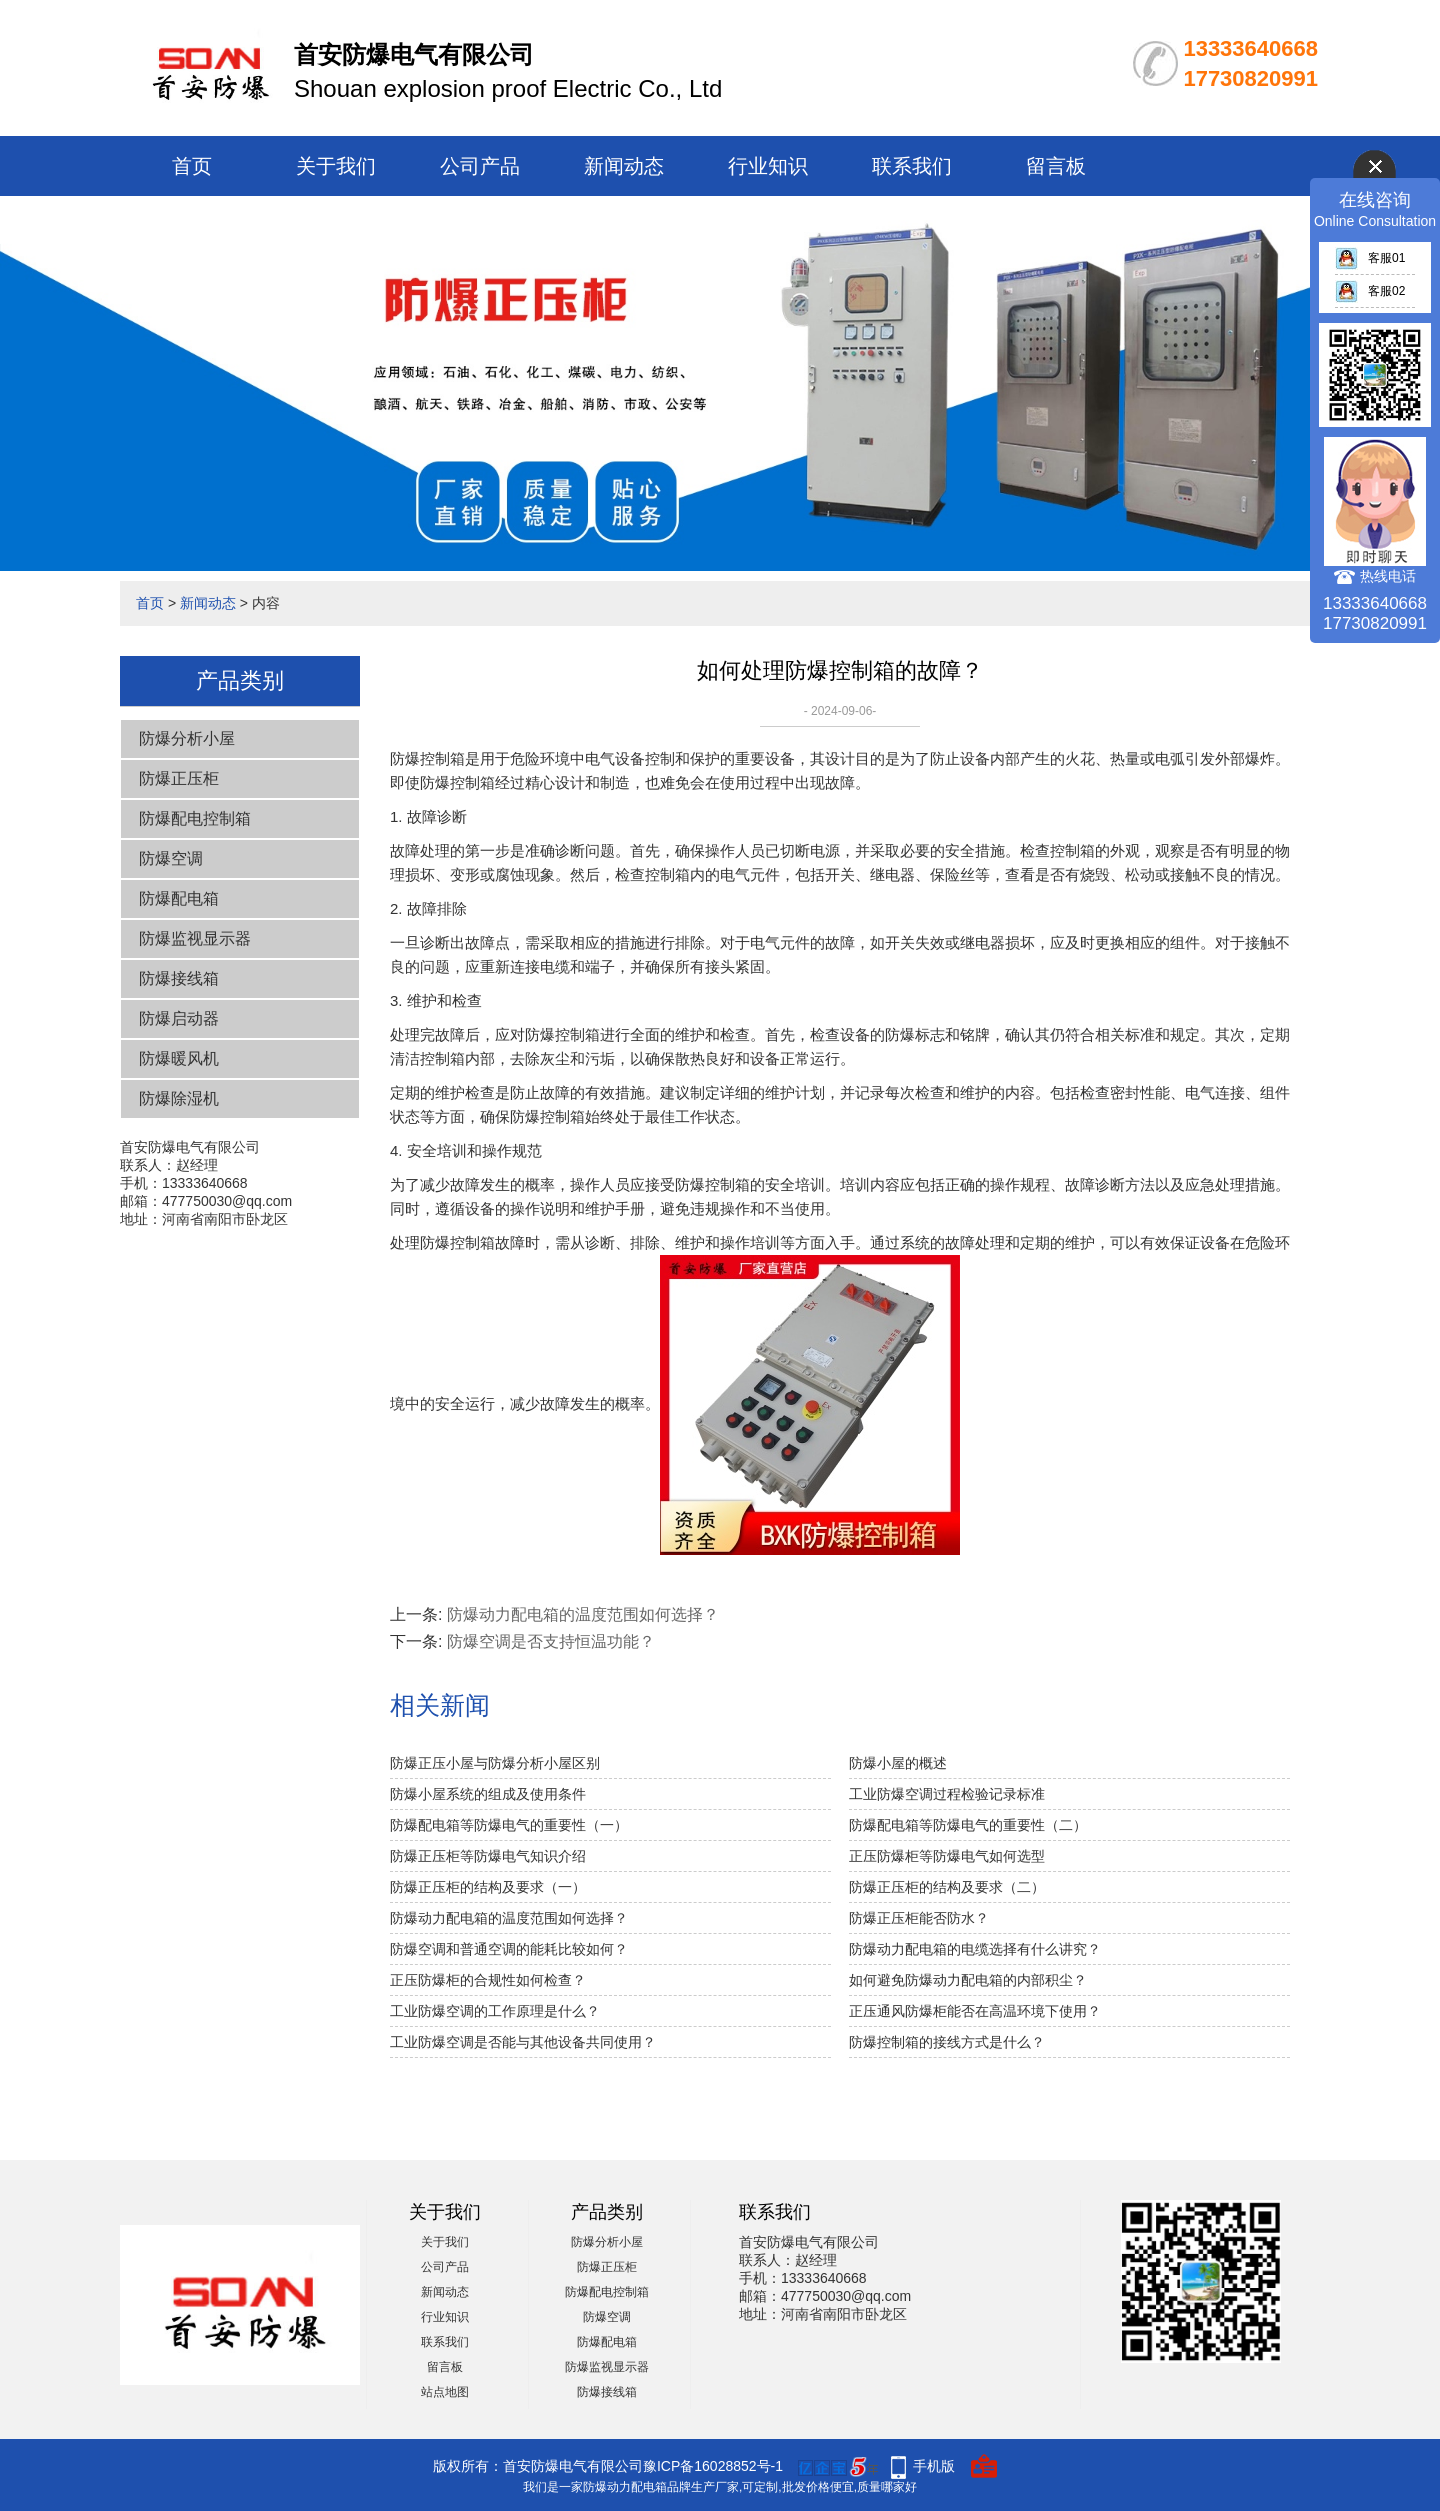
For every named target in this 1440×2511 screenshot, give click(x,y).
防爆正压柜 (179, 778)
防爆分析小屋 (187, 738)
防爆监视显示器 (195, 938)
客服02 (1370, 291)
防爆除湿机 (179, 1098)
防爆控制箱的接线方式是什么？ (947, 2042)
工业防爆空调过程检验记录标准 (947, 1794)
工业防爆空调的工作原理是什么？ (495, 2011)
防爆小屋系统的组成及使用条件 (488, 1794)
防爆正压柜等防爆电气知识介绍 (488, 1856)
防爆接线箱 (179, 978)
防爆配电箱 (179, 898)
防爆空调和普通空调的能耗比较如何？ (509, 1949)
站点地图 (445, 2392)
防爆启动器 (179, 1018)
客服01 (1370, 258)
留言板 (1056, 166)
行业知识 (768, 166)
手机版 (934, 2466)
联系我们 (912, 166)
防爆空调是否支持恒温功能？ (551, 1641)
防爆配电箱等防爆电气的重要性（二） (968, 1825)
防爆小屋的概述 (898, 1763)
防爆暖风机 (179, 1058)
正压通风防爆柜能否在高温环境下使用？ (975, 2011)
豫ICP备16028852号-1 (713, 2466)
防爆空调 (171, 858)
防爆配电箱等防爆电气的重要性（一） (509, 1825)
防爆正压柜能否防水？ (919, 1918)
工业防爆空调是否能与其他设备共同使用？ (523, 2042)
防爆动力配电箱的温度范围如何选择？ (583, 1614)
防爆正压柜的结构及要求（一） (488, 1887)
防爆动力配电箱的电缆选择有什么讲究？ (975, 1949)
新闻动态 (624, 166)
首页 (192, 166)
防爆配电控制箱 (195, 818)
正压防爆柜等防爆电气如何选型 (947, 1856)
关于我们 (336, 166)
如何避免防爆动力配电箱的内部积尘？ (968, 1980)
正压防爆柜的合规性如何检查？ (488, 1980)
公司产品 (480, 166)
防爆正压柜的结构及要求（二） (947, 1887)
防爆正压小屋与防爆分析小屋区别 (495, 1763)
